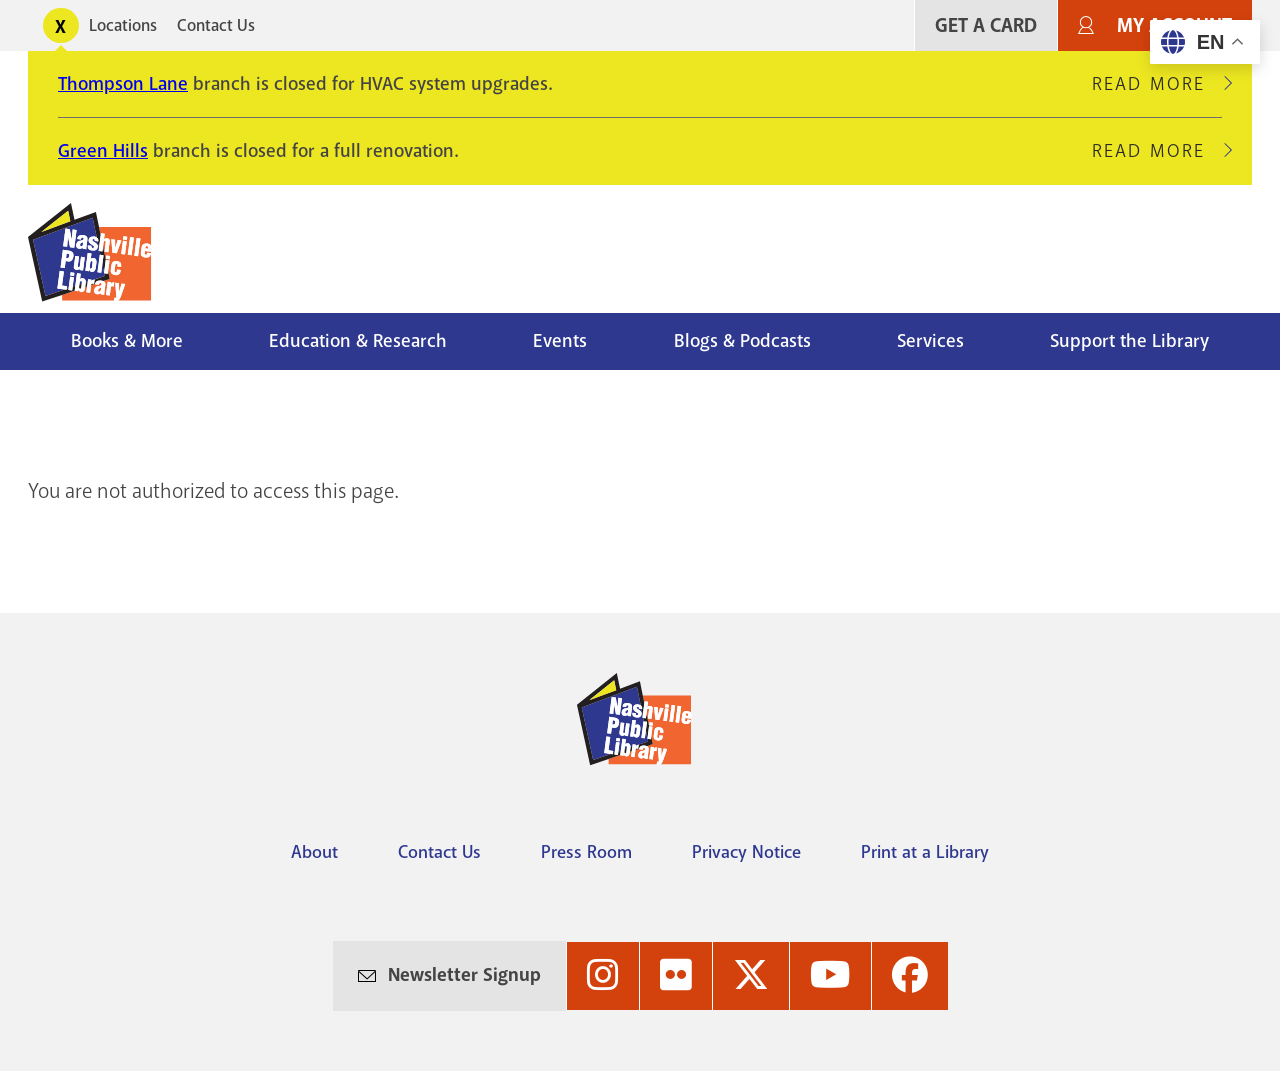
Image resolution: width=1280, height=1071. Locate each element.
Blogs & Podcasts (742, 341)
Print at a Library (925, 852)
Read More (1157, 84)
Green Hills (103, 151)
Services (930, 341)
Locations (123, 25)
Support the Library (1129, 341)
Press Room (586, 852)
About (314, 852)
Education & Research (358, 341)
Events (560, 341)
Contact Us (216, 25)
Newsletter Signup (464, 975)
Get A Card (986, 25)
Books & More (127, 341)
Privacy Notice (746, 852)
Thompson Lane (123, 84)
